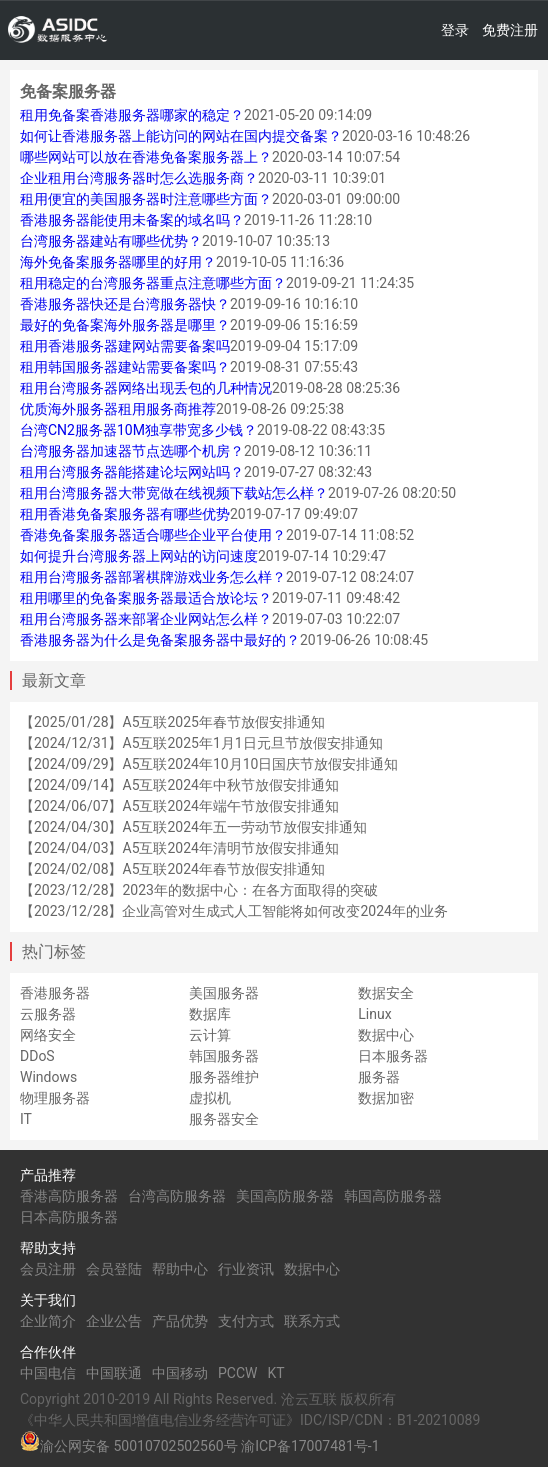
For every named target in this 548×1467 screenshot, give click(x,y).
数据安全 (386, 993)
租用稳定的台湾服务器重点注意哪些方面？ (153, 283)
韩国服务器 (224, 1056)
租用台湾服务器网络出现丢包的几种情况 (146, 388)
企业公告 (114, 1321)
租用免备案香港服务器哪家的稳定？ (132, 115)
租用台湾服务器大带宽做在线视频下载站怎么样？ (174, 493)
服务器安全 (224, 1119)
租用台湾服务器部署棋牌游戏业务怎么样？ (153, 577)
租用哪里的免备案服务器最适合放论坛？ (146, 598)
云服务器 (48, 1014)
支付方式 (246, 1321)
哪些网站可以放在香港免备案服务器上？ (146, 157)
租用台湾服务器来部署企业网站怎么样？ (146, 619)
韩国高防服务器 (393, 1196)
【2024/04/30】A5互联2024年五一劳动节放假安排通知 (193, 827)
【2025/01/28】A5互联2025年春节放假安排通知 (172, 722)
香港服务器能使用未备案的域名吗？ (132, 220)
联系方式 (312, 1321)
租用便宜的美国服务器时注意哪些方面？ (146, 199)
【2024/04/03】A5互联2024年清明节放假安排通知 (179, 848)
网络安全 (48, 1035)
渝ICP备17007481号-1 (310, 1446)
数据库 (210, 1014)
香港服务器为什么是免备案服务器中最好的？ (160, 640)
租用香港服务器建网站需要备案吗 (125, 346)
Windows (48, 1077)
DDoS (37, 1056)
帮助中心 (180, 1269)
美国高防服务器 (285, 1196)
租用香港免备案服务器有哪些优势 (125, 514)
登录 (455, 30)
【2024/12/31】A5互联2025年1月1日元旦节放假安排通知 (201, 743)
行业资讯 (246, 1269)
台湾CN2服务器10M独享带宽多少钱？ (138, 430)
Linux (374, 1014)
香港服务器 (55, 993)
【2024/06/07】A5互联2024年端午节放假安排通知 (179, 806)
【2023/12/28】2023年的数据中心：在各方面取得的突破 (199, 890)
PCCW (237, 1373)
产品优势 (180, 1321)
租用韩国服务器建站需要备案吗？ (125, 367)
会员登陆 (114, 1269)
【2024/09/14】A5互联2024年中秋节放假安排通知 (179, 785)
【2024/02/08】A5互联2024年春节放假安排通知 (172, 869)
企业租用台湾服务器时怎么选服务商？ (139, 178)
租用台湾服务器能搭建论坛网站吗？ (132, 472)
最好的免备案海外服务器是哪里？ (125, 325)
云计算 (210, 1035)
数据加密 (386, 1098)
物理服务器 (55, 1098)
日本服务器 (393, 1056)
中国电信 (48, 1373)
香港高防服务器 (69, 1196)
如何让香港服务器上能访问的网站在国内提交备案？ (181, 136)
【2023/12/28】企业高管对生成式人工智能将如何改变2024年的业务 (234, 911)
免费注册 (510, 30)
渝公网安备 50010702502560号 (139, 1446)
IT (26, 1119)
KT (275, 1373)
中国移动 (180, 1373)
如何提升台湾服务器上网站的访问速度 (139, 556)
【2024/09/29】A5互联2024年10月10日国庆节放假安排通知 (209, 764)
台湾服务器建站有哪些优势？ (111, 241)
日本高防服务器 (69, 1217)
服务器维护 (224, 1077)
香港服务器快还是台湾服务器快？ (125, 304)
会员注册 (48, 1269)
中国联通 (114, 1373)
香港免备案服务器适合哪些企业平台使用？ (153, 535)
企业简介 (48, 1321)
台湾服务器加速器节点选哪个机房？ (132, 451)
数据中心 (386, 1035)
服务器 (379, 1077)
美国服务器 (224, 993)
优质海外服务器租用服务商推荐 (118, 409)
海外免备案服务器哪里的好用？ (118, 262)
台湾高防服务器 (177, 1196)
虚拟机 (210, 1098)
